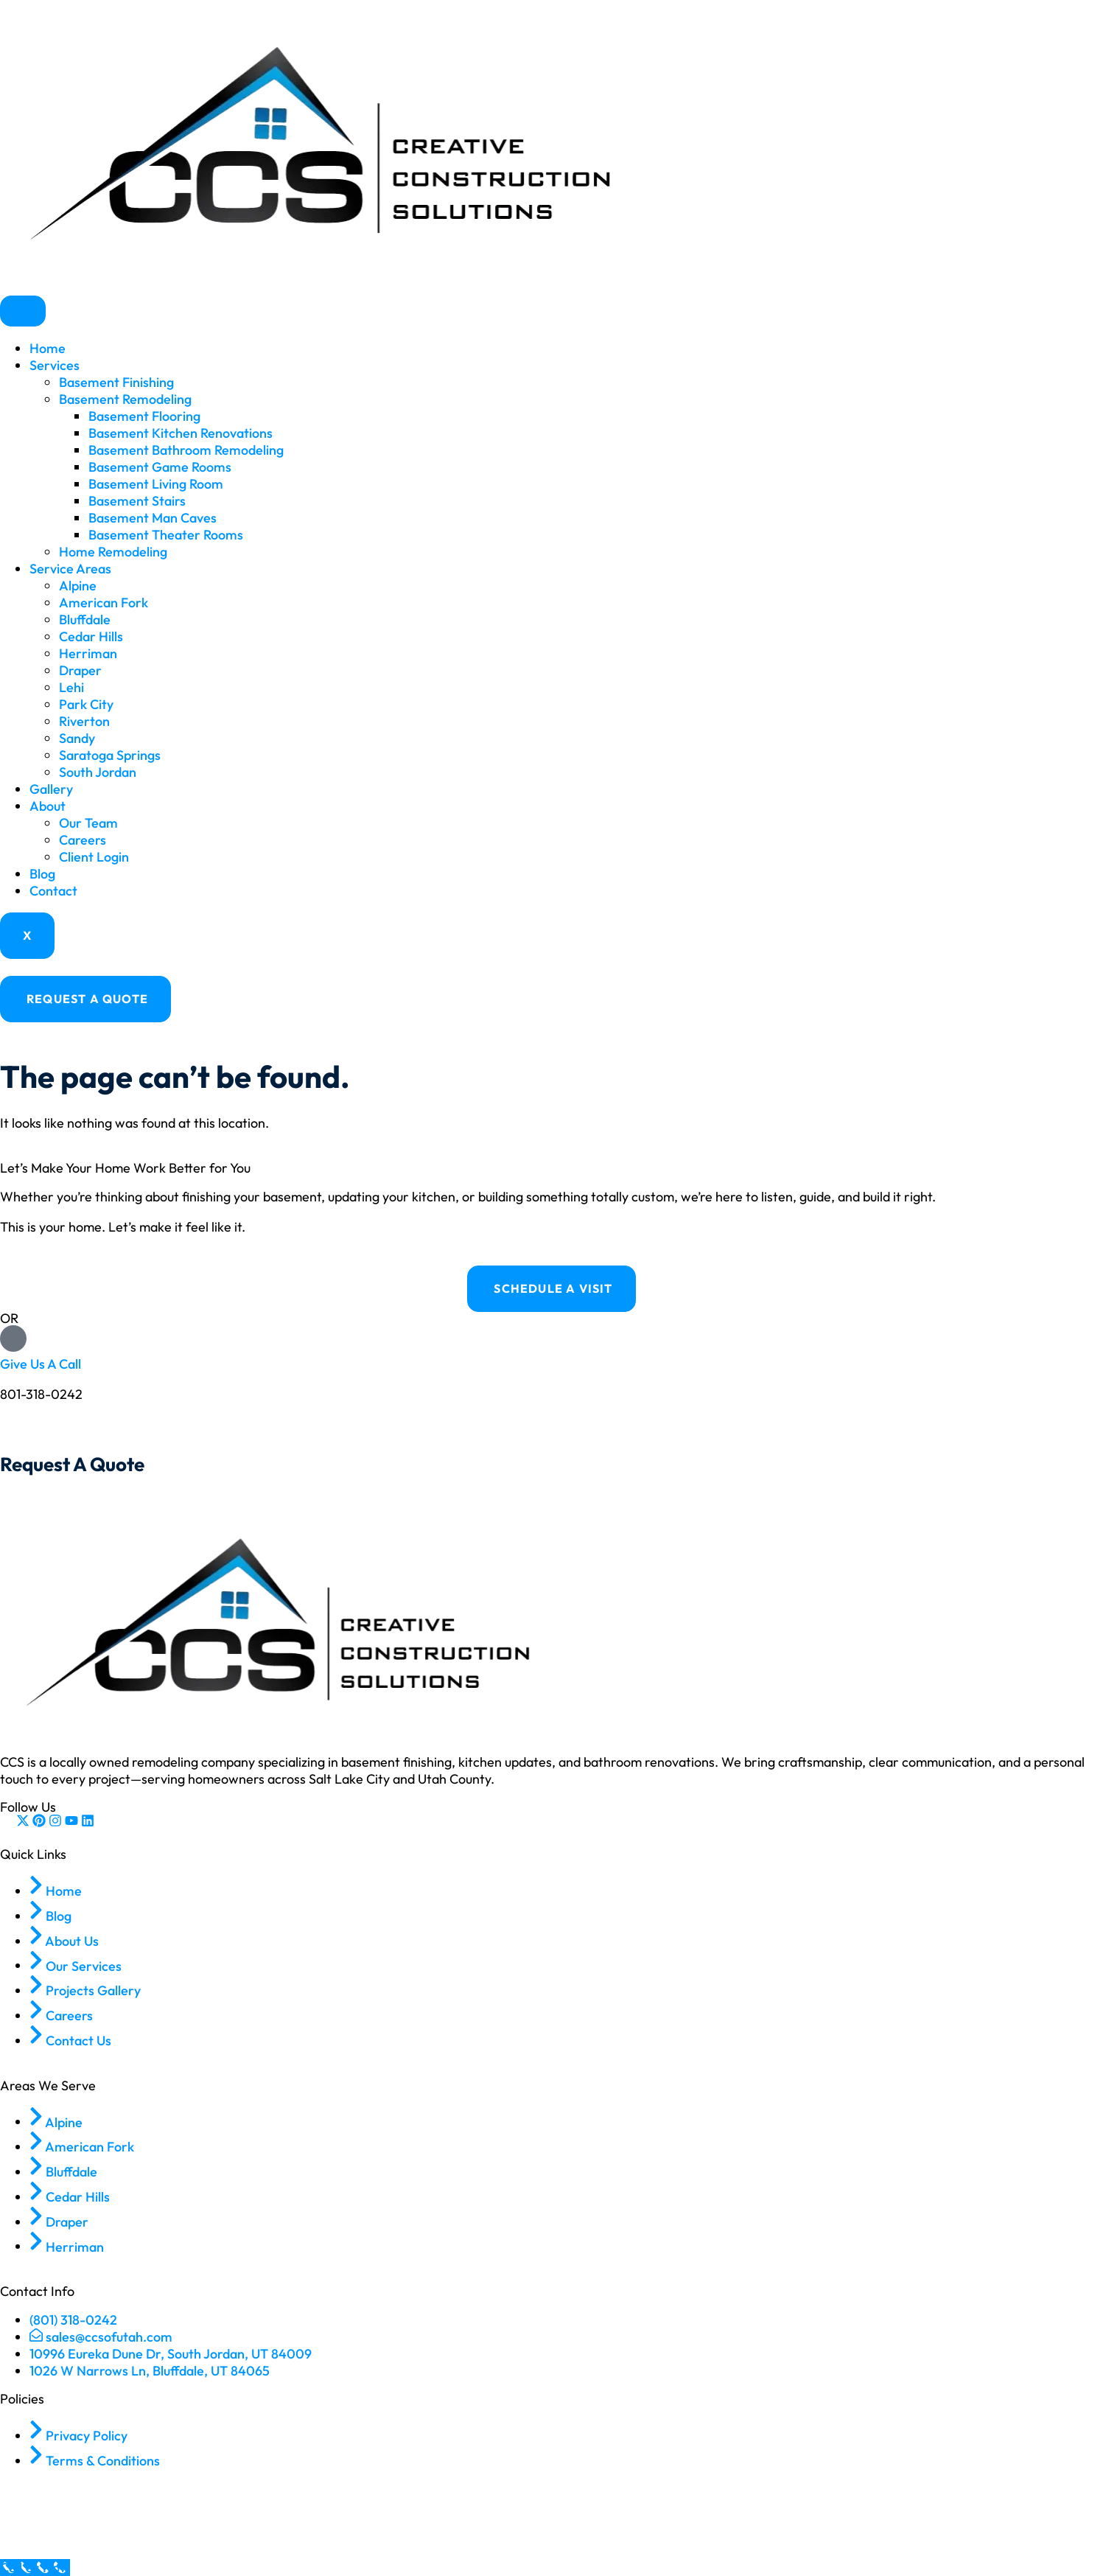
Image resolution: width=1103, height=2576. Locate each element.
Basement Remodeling (125, 399)
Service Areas (70, 568)
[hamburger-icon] (23, 311)
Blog (42, 873)
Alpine (78, 585)
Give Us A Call (40, 1363)
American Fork (103, 602)
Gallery (51, 789)
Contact (53, 890)
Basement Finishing (116, 382)
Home (47, 348)
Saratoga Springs (110, 755)
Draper (80, 670)
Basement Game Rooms (159, 466)
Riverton (84, 721)
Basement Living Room (155, 483)
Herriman (88, 653)
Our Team (88, 822)
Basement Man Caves (152, 517)
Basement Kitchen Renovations (180, 433)
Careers (82, 839)
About (47, 805)
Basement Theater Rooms (165, 534)
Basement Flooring (144, 416)
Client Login (94, 856)
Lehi (71, 687)
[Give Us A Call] (13, 1338)
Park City (86, 704)
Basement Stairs (137, 500)
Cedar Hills (91, 636)
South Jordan (97, 772)
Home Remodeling (113, 551)
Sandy (77, 738)
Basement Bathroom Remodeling (186, 449)
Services (54, 365)
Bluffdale (85, 619)
